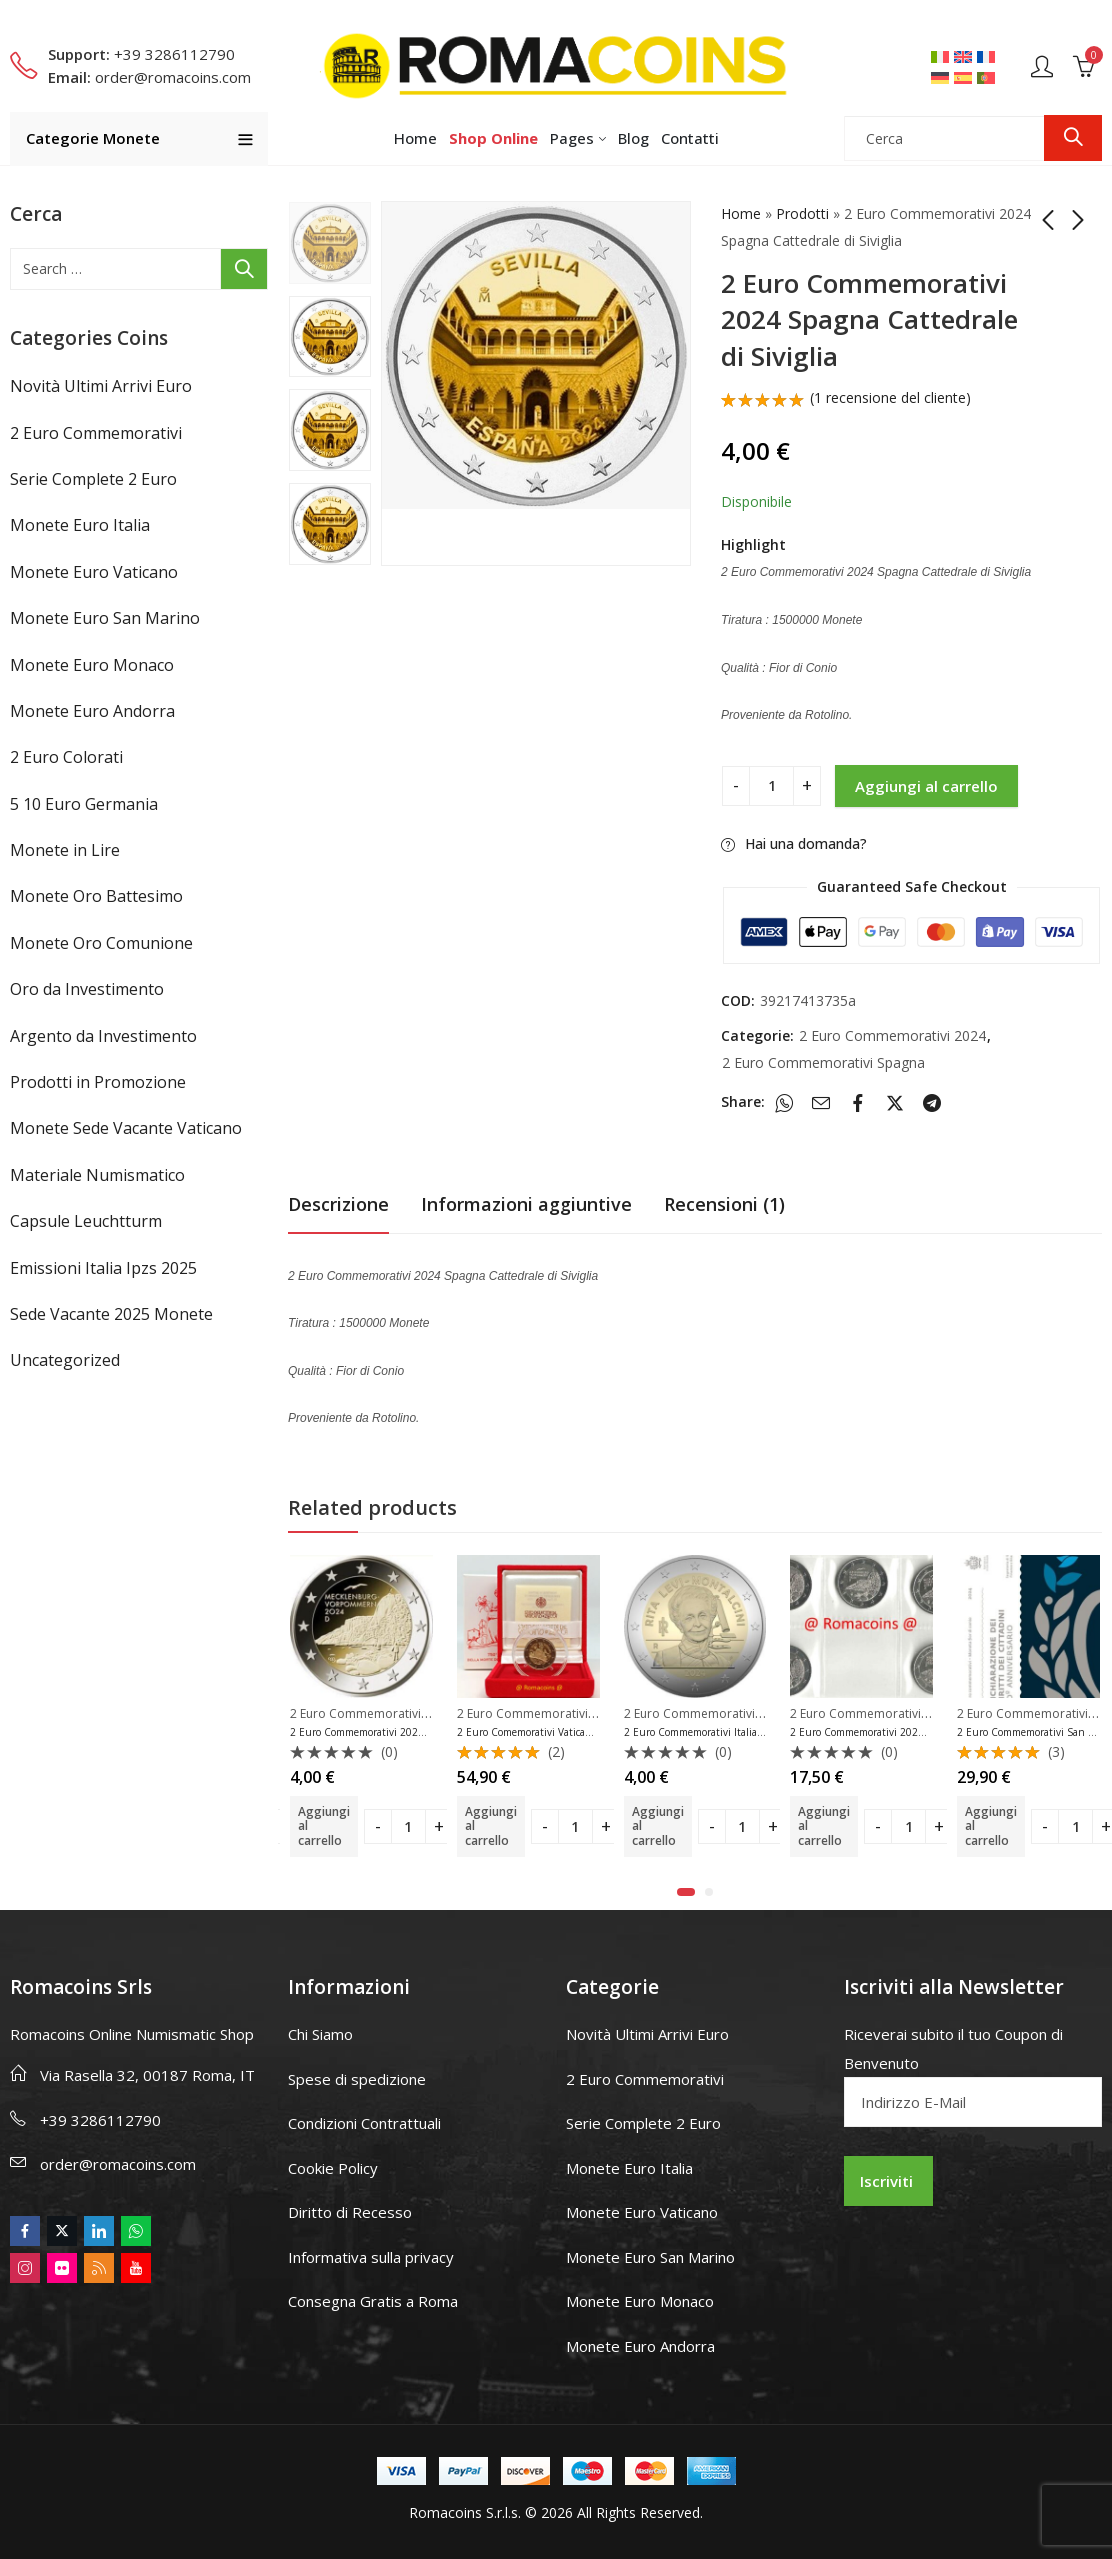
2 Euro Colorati (66, 757)
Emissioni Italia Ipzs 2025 (103, 1268)
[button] (686, 1892)
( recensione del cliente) (890, 397)
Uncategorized (65, 1360)
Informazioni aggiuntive (526, 1204)
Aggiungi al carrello (926, 786)
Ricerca (1073, 138)
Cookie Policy (333, 2168)
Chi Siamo (320, 2034)
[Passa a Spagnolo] (965, 77)
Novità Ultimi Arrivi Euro (101, 386)
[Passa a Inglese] (965, 56)
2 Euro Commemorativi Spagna (823, 1062)
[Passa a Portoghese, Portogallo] (988, 77)
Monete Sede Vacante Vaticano (126, 1128)
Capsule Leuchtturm (86, 1221)
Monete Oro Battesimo (96, 896)
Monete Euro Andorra (92, 711)
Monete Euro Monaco (92, 665)
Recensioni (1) (724, 1204)
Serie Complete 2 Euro (93, 479)
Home (741, 213)
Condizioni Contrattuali (364, 2123)
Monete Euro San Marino (105, 618)
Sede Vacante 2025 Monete (111, 1314)
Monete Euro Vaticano (94, 572)
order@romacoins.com (118, 2164)
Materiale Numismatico (97, 1175)
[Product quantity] (771, 786)
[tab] (338, 1204)
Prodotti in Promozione (98, 1082)
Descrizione (338, 1204)
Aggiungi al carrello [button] (324, 1826)
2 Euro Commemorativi (96, 433)
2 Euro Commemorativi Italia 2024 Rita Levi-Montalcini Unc (763, 1732)
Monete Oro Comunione (101, 943)
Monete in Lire (65, 850)
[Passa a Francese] (988, 56)
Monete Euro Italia (80, 525)
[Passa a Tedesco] (942, 77)
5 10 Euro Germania (84, 804)
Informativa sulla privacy (371, 2257)
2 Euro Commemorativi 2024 (892, 1035)
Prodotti (802, 213)
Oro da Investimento (87, 989)
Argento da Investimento (103, 1036)
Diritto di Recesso (350, 2212)
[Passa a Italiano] (942, 56)
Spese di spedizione (357, 2079)
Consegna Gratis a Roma (373, 2301)
